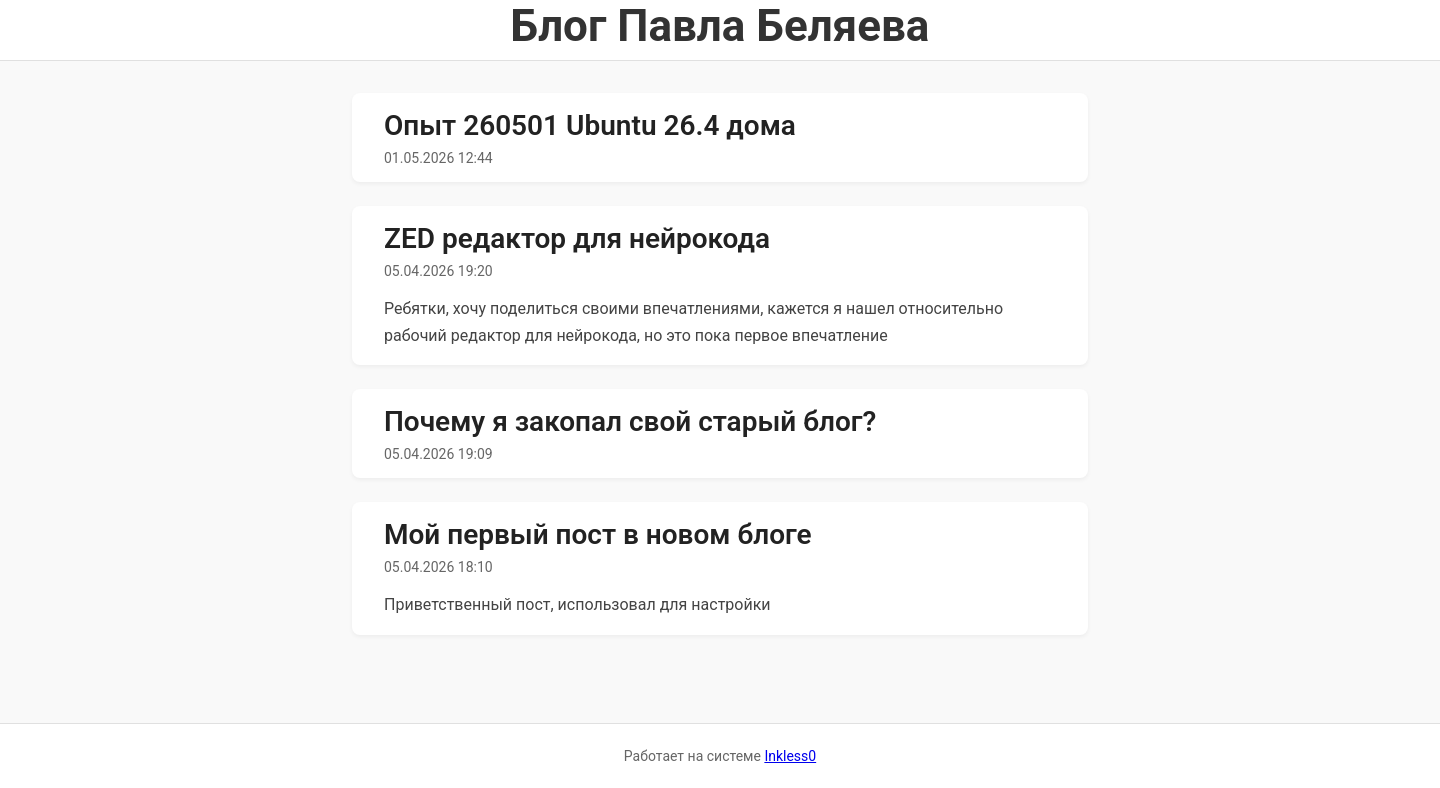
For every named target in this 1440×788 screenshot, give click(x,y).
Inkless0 (790, 756)
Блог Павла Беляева (720, 26)
